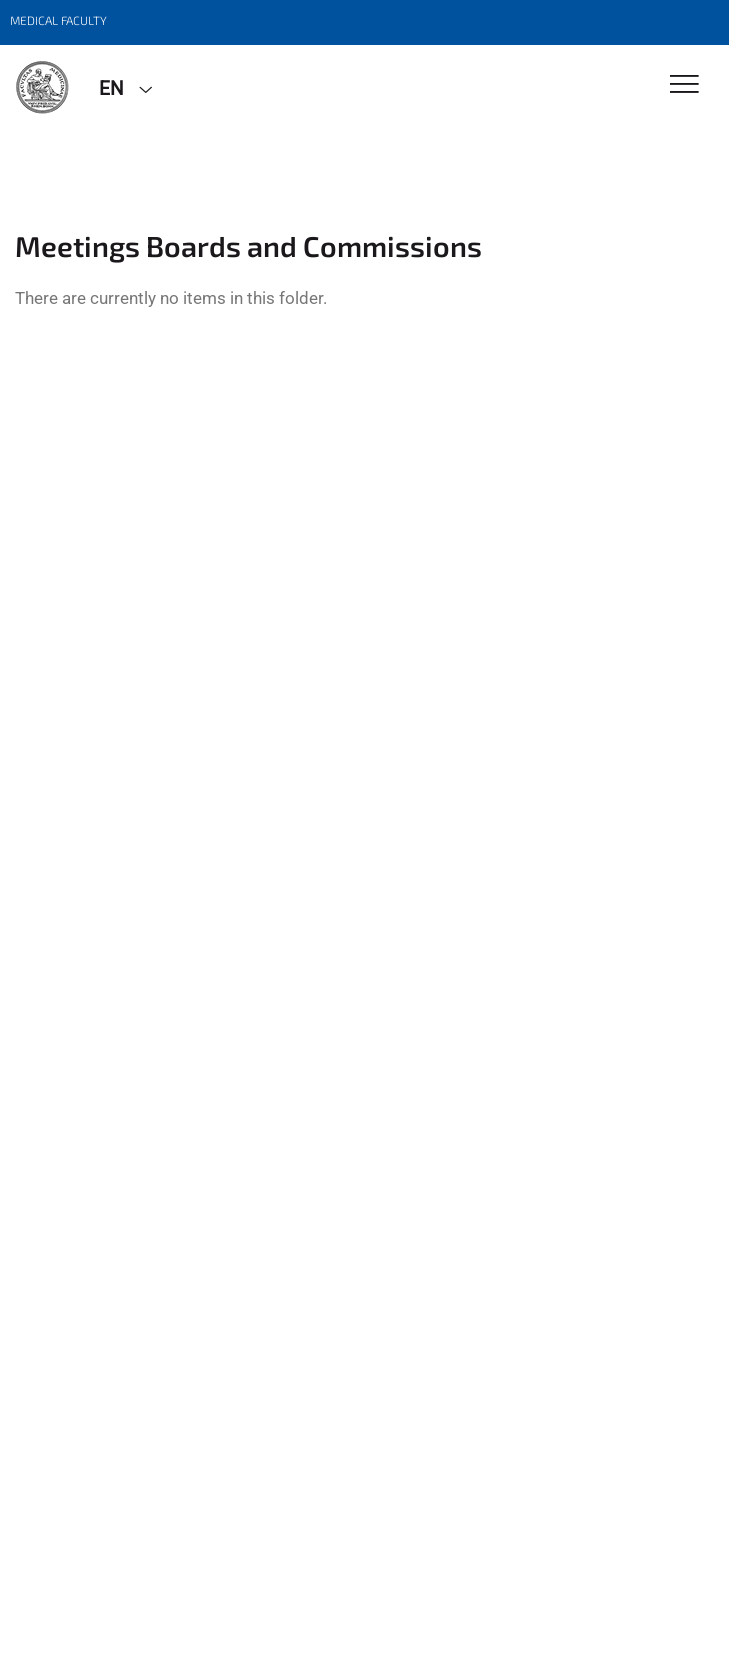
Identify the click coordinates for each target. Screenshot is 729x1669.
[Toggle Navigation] (684, 85)
